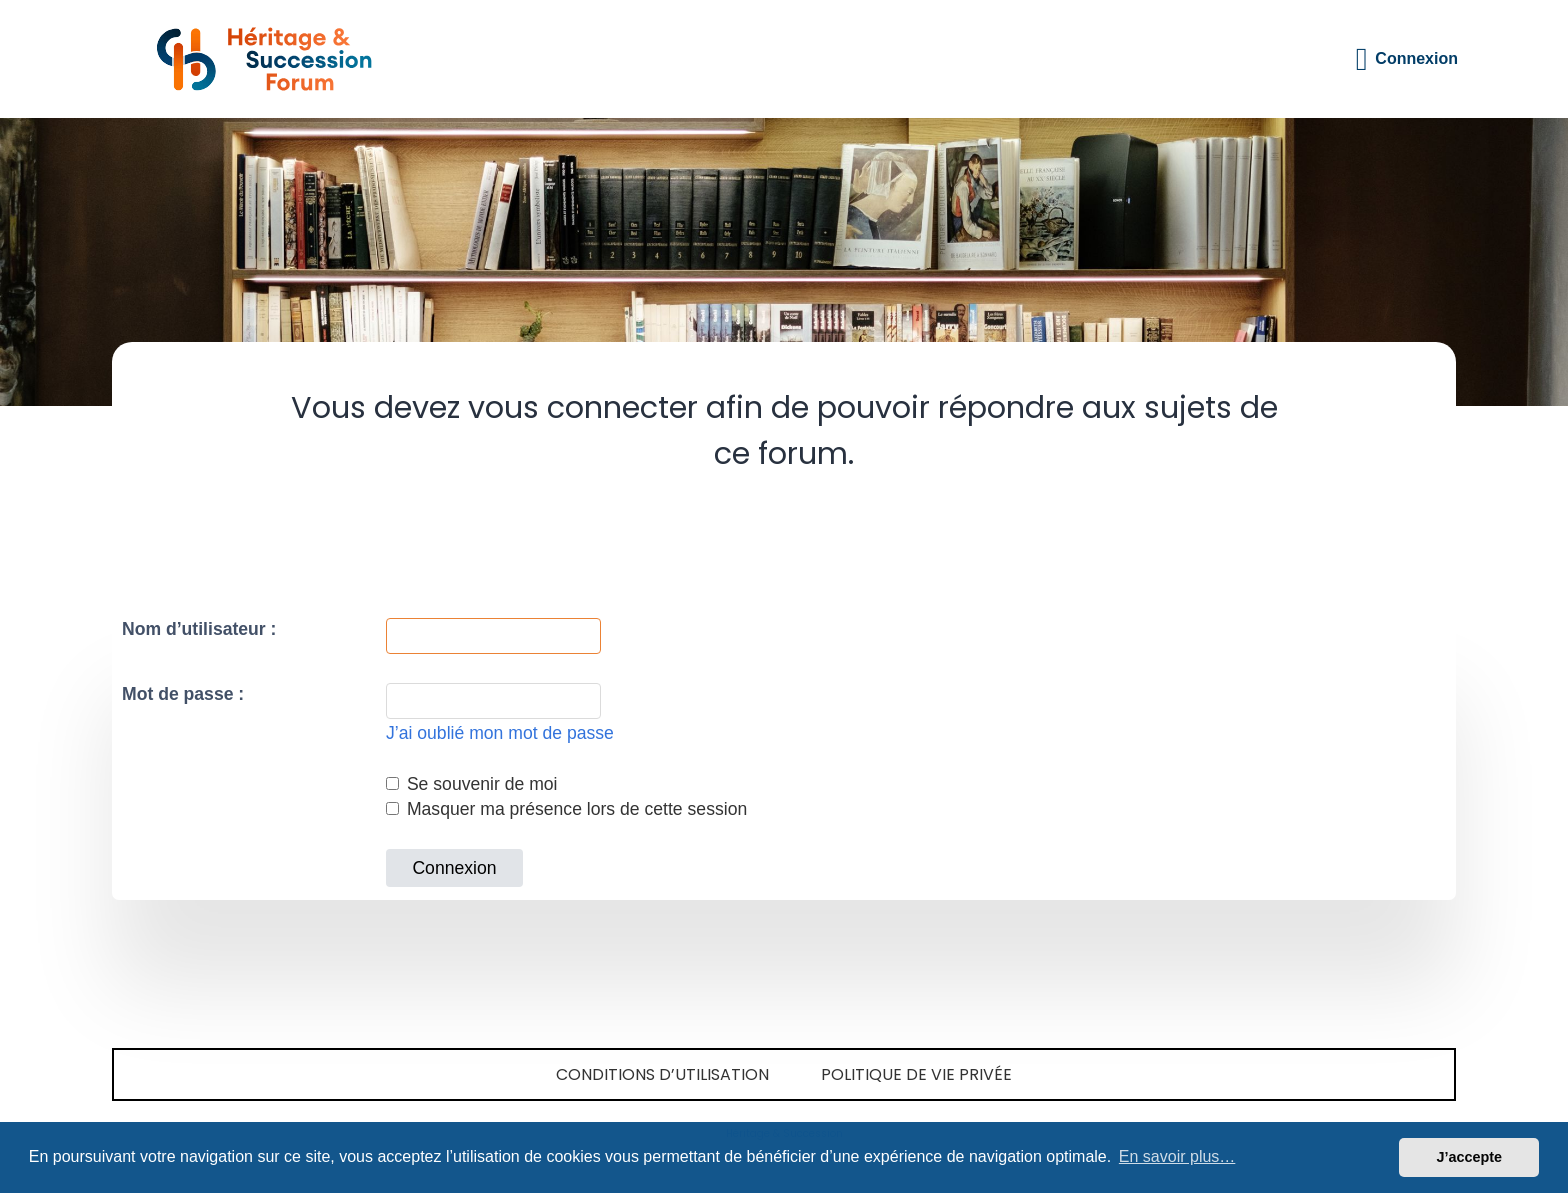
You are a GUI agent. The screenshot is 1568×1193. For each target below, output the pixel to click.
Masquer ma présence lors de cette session (566, 809)
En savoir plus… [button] (1177, 1156)
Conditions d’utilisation (662, 1074)
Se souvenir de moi (472, 784)
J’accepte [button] (1469, 1157)
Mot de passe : (183, 694)
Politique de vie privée (916, 1074)
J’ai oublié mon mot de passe (500, 733)
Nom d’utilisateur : (199, 629)
